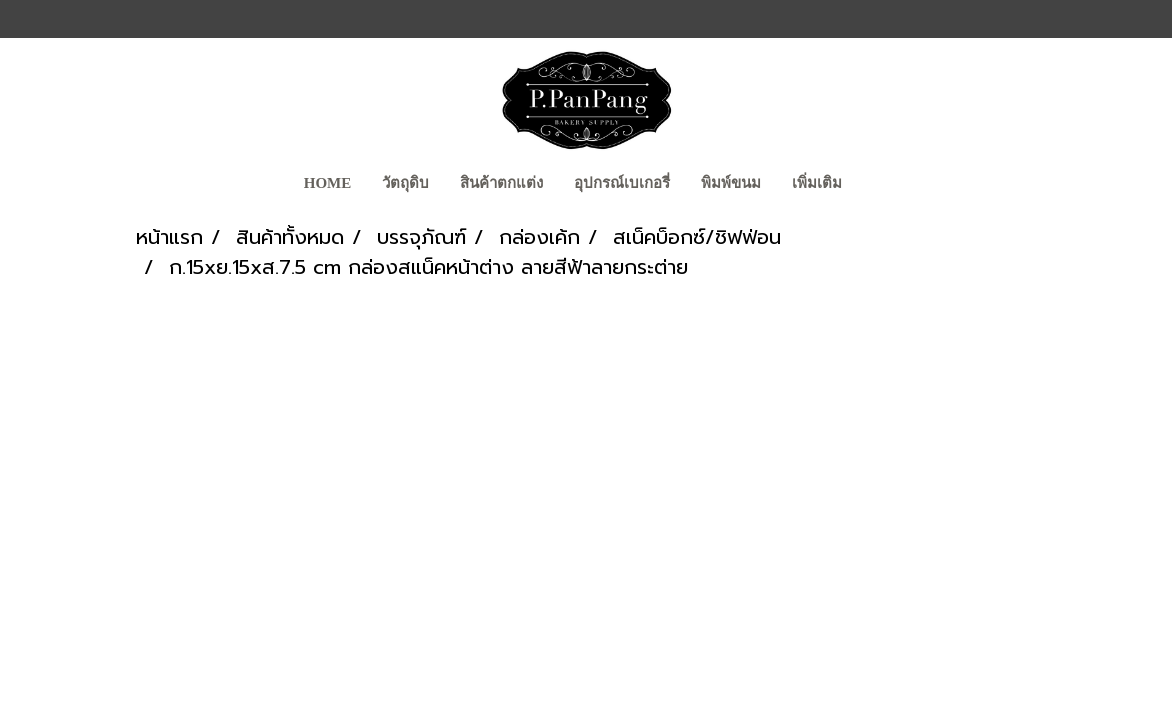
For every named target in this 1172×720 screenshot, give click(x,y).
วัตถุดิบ (405, 183)
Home (328, 183)
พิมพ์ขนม (731, 183)
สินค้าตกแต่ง (501, 183)
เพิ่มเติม (817, 183)
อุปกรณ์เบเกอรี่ (622, 183)
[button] (875, 185)
